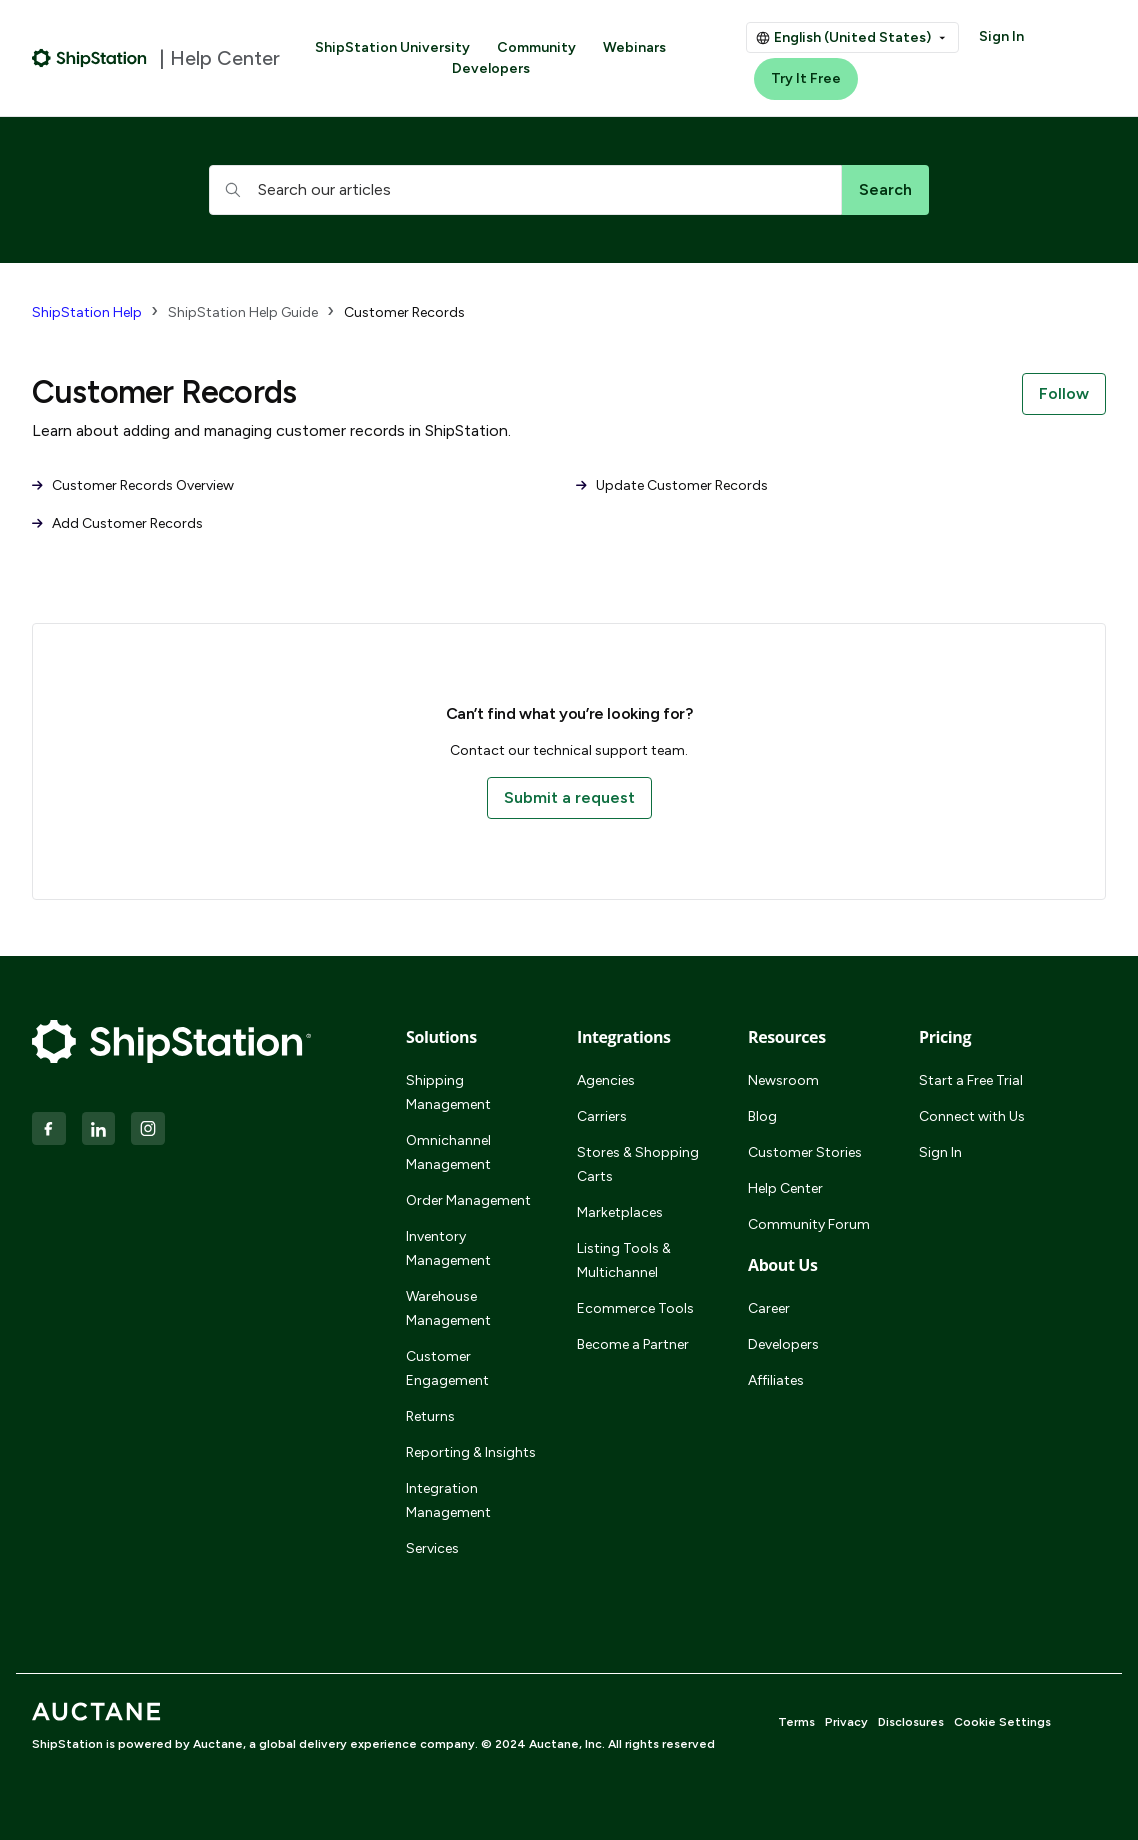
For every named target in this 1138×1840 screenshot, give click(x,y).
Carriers (602, 1116)
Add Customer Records (117, 523)
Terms (796, 1722)
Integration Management (448, 1500)
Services (432, 1548)
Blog (762, 1116)
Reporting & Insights (471, 1452)
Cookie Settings (1002, 1722)
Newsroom (783, 1080)
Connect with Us (972, 1116)
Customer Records (404, 312)
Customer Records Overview (133, 485)
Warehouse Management (448, 1308)
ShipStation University (392, 47)
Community (536, 47)
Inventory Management (448, 1248)
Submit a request (569, 797)
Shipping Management (448, 1092)
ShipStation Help (87, 312)
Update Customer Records (672, 485)
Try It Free (806, 78)
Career (769, 1308)
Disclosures (911, 1722)
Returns (430, 1416)
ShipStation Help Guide (243, 312)
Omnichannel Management (448, 1152)
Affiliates (776, 1380)
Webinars (634, 47)
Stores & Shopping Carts (638, 1164)
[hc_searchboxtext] (525, 190)
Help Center (785, 1188)
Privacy (846, 1722)
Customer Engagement (447, 1368)
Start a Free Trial (971, 1080)
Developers (491, 68)
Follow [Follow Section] (1064, 393)
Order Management (468, 1200)
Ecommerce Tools (635, 1308)
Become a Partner (633, 1344)
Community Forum (809, 1224)
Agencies (606, 1080)
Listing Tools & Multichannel (624, 1260)
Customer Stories (805, 1152)
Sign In (1001, 36)
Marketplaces (620, 1212)
